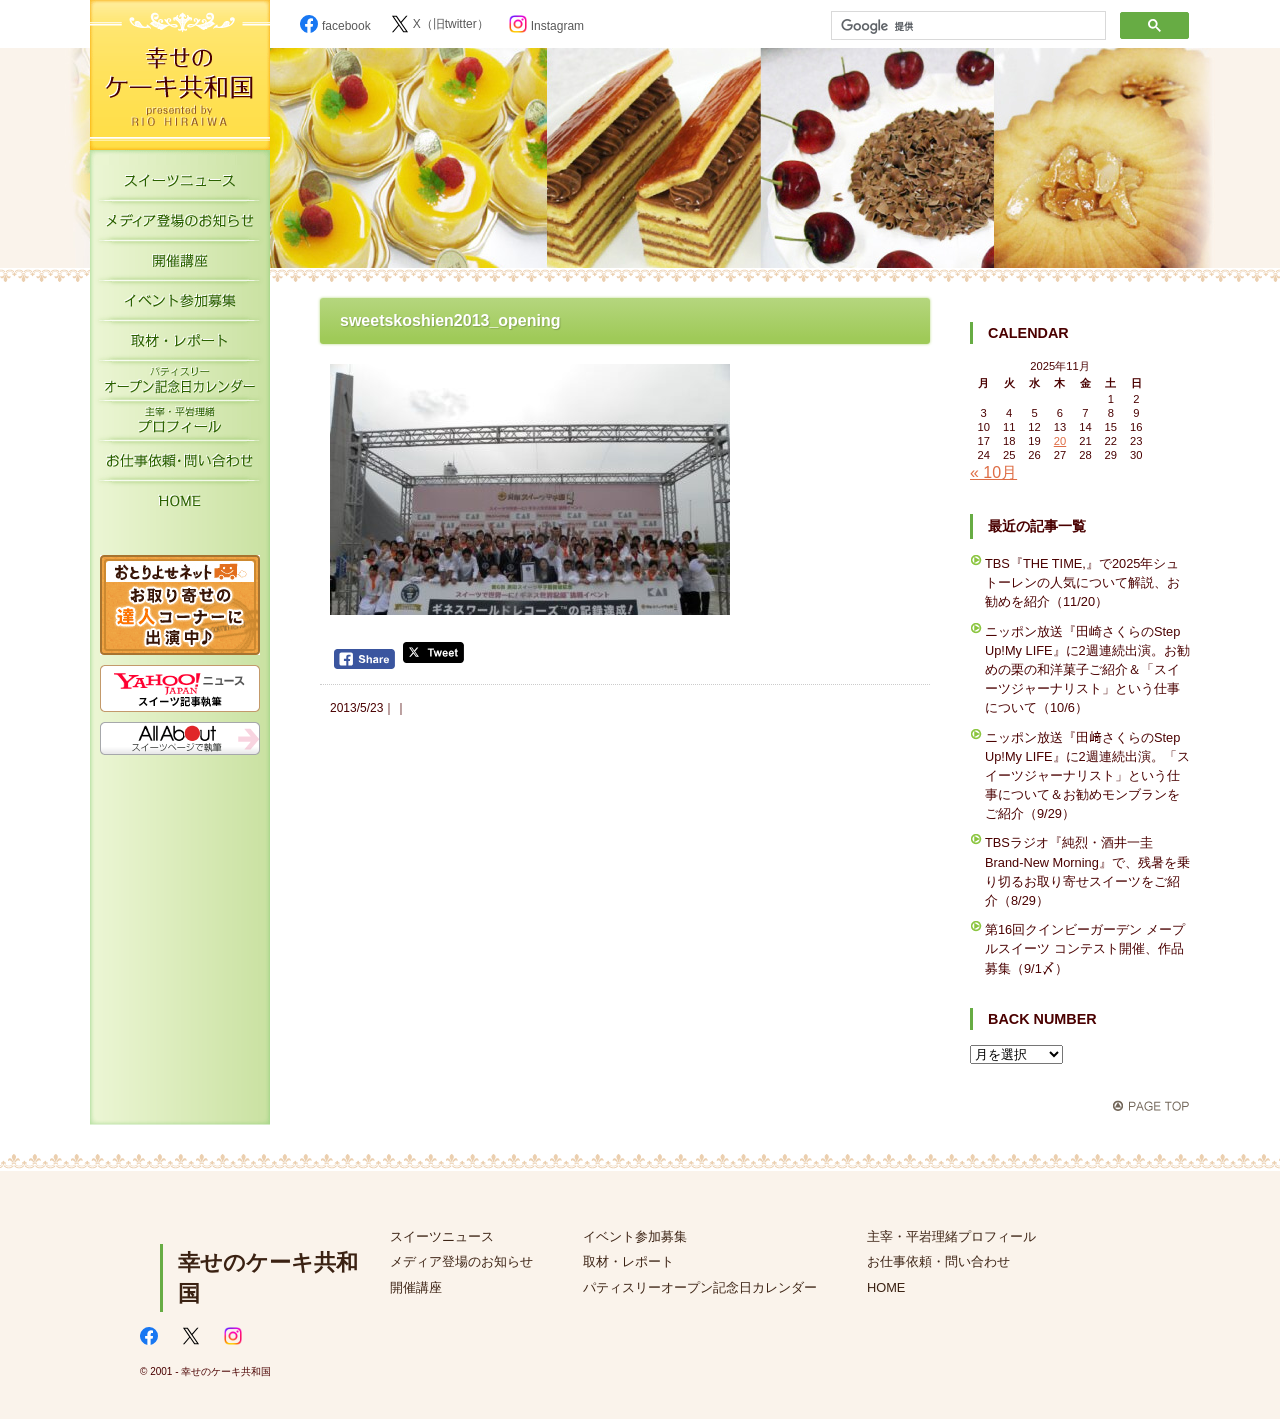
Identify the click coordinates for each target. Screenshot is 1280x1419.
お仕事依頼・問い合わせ (938, 1261)
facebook (335, 26)
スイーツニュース (180, 185)
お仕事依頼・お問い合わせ (180, 465)
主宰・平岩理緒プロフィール (180, 425)
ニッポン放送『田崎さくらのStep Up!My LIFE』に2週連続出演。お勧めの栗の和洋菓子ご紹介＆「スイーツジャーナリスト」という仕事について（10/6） (1087, 670)
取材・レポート (180, 345)
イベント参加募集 (180, 305)
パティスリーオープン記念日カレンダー (180, 385)
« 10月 (993, 472)
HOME (180, 505)
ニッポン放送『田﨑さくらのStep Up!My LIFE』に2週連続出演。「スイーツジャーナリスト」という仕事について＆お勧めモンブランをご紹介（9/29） (1087, 776)
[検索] (966, 26)
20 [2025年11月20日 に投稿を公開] (1060, 441)
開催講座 (180, 265)
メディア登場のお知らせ (180, 225)
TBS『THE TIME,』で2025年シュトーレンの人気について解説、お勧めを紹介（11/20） (1082, 582)
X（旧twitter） (440, 24)
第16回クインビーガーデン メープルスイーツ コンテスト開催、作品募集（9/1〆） (1085, 948)
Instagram (546, 26)
